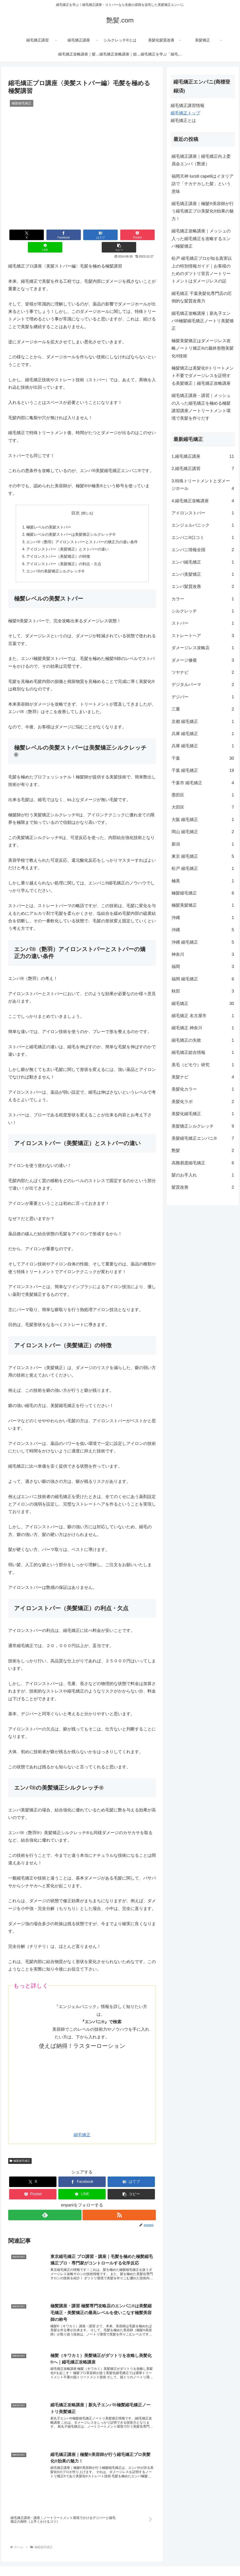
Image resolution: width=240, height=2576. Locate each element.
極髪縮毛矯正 (20, 2150)
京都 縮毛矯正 (203, 721)
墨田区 (203, 795)
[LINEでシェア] (119, 235)
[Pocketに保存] (94, 235)
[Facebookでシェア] (45, 235)
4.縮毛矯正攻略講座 (203, 501)
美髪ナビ (203, 1077)
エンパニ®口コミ (203, 537)
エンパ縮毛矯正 (203, 562)
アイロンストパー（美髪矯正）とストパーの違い (67, 538)
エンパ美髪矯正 (203, 574)
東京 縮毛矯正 (203, 856)
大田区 (203, 807)
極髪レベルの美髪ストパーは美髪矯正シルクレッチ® (70, 522)
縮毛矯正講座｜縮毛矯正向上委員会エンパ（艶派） (201, 160)
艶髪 (203, 1150)
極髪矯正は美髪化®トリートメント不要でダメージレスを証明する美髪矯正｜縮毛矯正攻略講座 (203, 376)
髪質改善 (203, 1187)
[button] (143, 235)
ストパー (203, 623)
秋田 (203, 991)
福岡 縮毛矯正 (203, 979)
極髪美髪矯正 (203, 905)
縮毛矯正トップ (185, 113)
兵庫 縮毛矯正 (203, 733)
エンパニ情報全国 (203, 549)
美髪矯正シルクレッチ (203, 1126)
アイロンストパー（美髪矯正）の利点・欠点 (63, 553)
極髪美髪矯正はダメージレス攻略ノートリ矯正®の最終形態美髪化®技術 (203, 348)
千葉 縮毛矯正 (203, 770)
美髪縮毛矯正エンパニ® (203, 1138)
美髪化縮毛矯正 (203, 1114)
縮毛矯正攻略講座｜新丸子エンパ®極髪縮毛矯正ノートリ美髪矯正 (203, 321)
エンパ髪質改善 (203, 586)
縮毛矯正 (203, 1003)
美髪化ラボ (203, 1101)
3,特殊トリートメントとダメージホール (203, 485)
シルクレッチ (203, 611)
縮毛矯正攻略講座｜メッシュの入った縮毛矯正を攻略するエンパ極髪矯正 (201, 239)
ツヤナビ (203, 672)
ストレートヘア (203, 635)
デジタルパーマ (203, 684)
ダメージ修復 (203, 660)
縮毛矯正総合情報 (203, 1052)
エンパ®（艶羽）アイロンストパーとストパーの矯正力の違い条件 (82, 530)
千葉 (203, 758)
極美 (203, 881)
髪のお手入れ (203, 1175)
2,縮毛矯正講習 (203, 468)
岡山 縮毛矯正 (203, 831)
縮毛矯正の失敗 (203, 1040)
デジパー (203, 697)
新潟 (203, 844)
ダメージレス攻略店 (203, 648)
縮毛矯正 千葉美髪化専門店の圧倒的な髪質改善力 (202, 297)
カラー (203, 599)
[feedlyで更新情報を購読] (44, 2204)
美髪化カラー (203, 1089)
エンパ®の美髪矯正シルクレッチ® (55, 560)
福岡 (203, 966)
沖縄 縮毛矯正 (203, 942)
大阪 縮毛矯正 (203, 819)
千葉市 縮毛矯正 (203, 783)
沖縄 (203, 917)
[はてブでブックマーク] (70, 235)
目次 (75, 500)
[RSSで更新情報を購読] (119, 2204)
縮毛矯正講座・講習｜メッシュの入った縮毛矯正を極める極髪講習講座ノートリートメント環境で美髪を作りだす (201, 407)
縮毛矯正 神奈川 (203, 1028)
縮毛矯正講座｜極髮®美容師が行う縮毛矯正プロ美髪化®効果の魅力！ (203, 211)
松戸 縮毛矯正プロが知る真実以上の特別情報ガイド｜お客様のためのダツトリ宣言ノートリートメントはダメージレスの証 (202, 269)
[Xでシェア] (20, 235)
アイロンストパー (203, 513)
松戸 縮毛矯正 (203, 868)
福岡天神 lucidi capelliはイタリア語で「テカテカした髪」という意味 (202, 184)
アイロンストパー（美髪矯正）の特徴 (58, 545)
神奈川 (203, 954)
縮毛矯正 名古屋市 (203, 1015)
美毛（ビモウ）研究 (203, 1065)
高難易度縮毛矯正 (203, 1163)
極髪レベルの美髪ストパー (48, 515)
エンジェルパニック (203, 525)
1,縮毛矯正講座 (203, 456)
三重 (203, 709)
